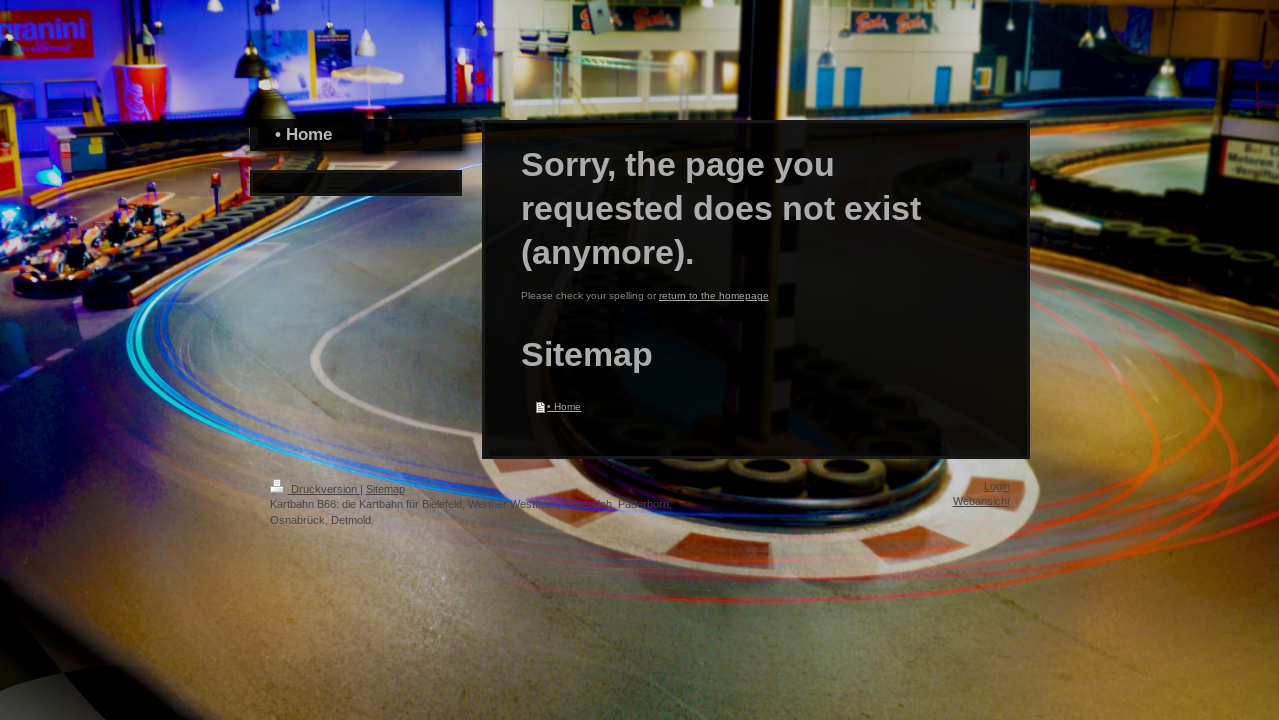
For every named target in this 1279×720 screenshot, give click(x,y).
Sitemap (385, 489)
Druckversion (315, 489)
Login (997, 486)
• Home (564, 406)
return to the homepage (714, 295)
